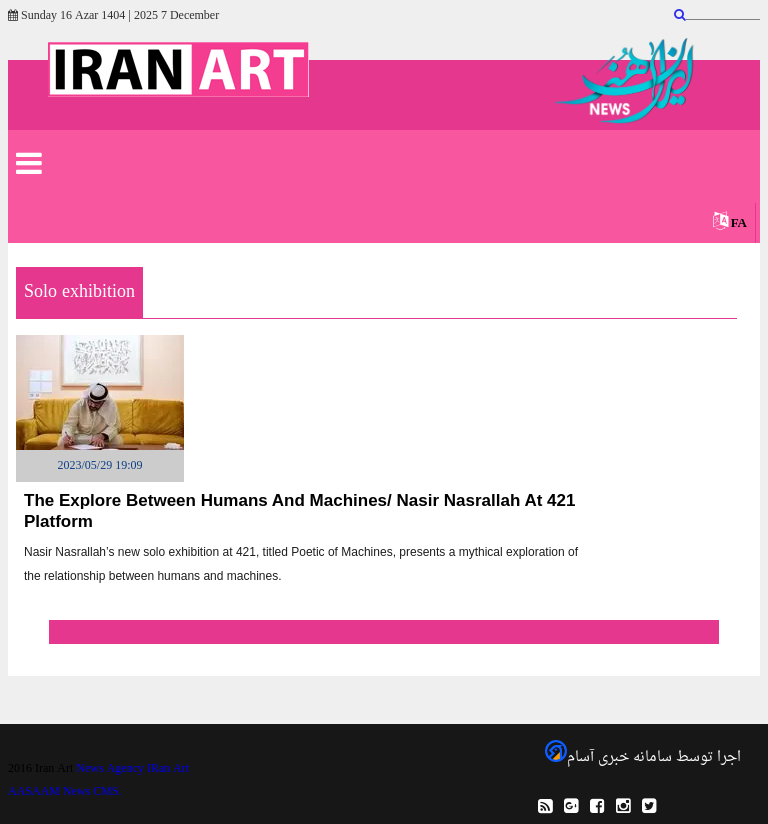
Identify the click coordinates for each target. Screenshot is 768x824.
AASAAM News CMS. (65, 792)
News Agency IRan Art (132, 769)
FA (739, 223)
